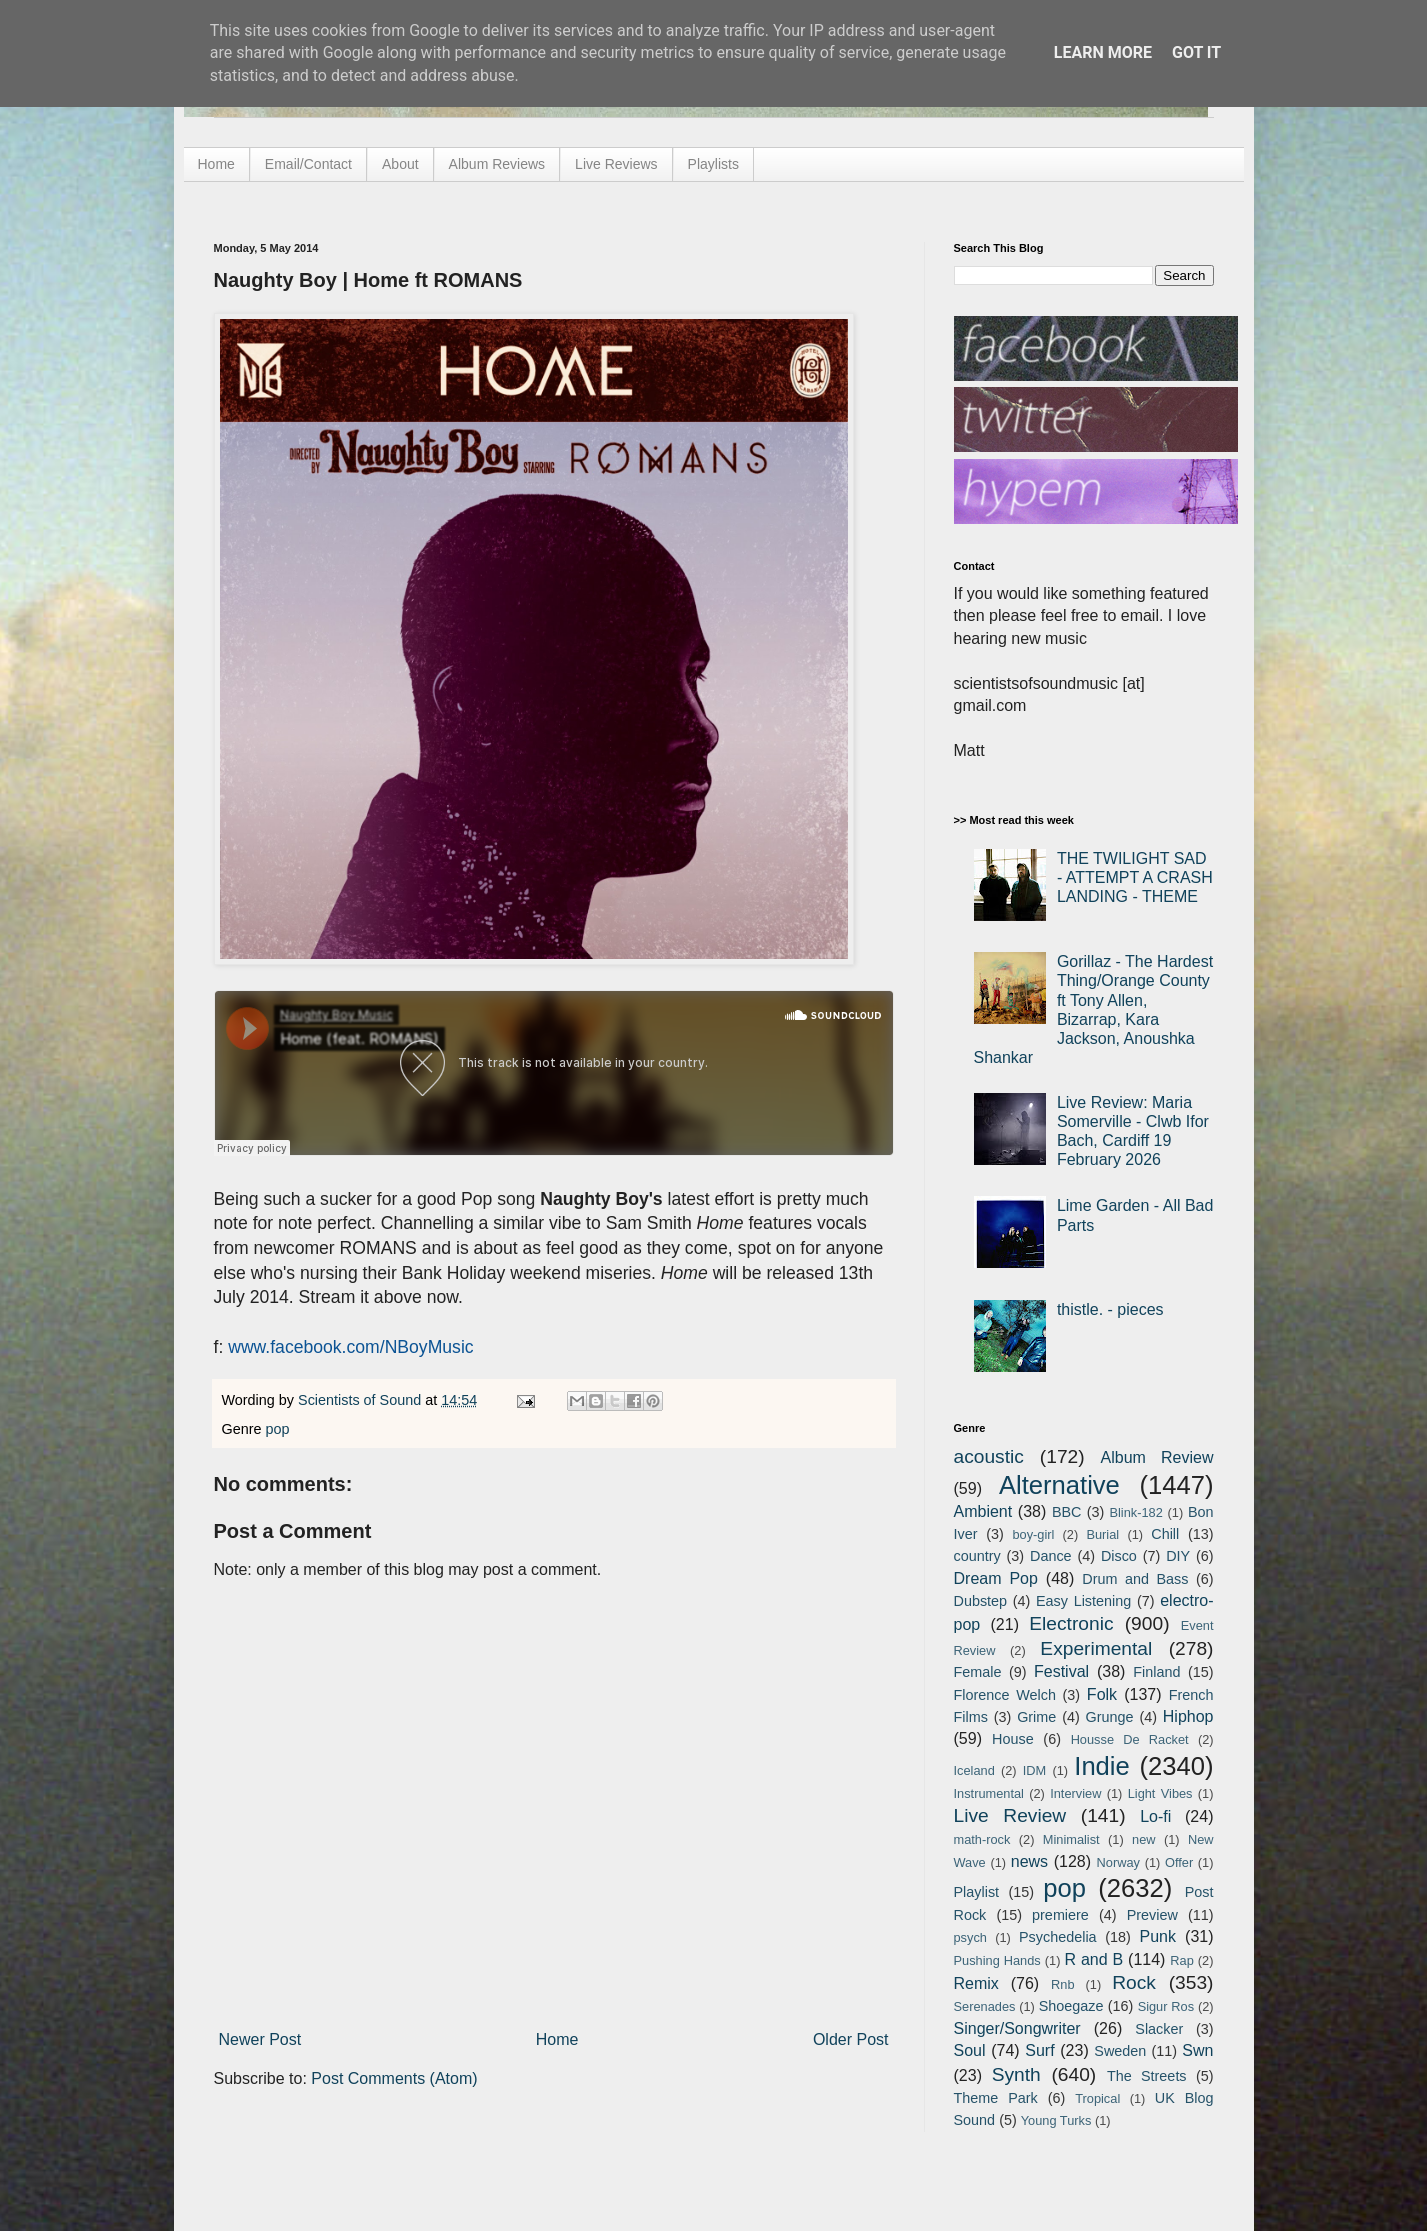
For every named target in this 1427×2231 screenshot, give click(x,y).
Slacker (1159, 2029)
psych (970, 1937)
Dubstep (981, 1601)
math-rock (982, 1839)
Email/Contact (308, 164)
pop (278, 1429)
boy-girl (1033, 1534)
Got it (1196, 52)
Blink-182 (1135, 1512)
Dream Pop (996, 1578)
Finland (1156, 1672)
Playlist (977, 1892)
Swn (1197, 2050)
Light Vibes (1160, 1793)
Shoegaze (1071, 2006)
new (1143, 1839)
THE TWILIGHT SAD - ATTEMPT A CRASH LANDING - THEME (1135, 877)
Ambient (983, 1511)
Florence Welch (1005, 1695)
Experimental (1096, 1648)
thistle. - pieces (1110, 1309)
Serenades (985, 2006)
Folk (1102, 1694)
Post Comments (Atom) (394, 2078)
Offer (1179, 1862)
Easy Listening (1083, 1601)
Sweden (1120, 2051)
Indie (1102, 1766)
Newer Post (260, 2039)
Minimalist (1071, 1839)
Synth (1016, 2074)
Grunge (1110, 1717)
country (977, 1556)
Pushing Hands (997, 1960)
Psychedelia (1058, 1937)
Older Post (851, 2039)
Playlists (713, 164)
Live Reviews (616, 164)
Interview (1075, 1793)
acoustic (989, 1456)
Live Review (1010, 1815)
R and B (1093, 1959)
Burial (1102, 1534)
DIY (1178, 1556)
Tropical (1097, 2098)
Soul (970, 2050)
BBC (1067, 1512)
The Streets (1147, 2076)
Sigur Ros (1166, 2006)
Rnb (1062, 1984)
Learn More (1103, 52)
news (1029, 1861)
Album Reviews (497, 164)
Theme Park (996, 2098)
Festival (1061, 1671)
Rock (1134, 1982)
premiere (1060, 1915)
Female (978, 1672)
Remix (976, 1983)
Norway (1118, 1862)
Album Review (1157, 1457)
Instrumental (989, 1793)
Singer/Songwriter (1017, 2028)
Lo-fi (1155, 1816)
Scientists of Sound (361, 1400)
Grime (1036, 1717)
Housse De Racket (1130, 1739)
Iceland (974, 1770)
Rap (1181, 1960)
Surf (1039, 2050)
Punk (1158, 1936)
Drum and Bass (1135, 1579)
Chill (1165, 1534)
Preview (1152, 1915)
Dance (1051, 1556)
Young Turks (1056, 2120)
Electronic (1071, 1623)
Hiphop (1188, 1716)
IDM (1034, 1770)
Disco (1119, 1556)
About (400, 164)
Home (216, 164)
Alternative (1059, 1485)
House (1013, 1739)
